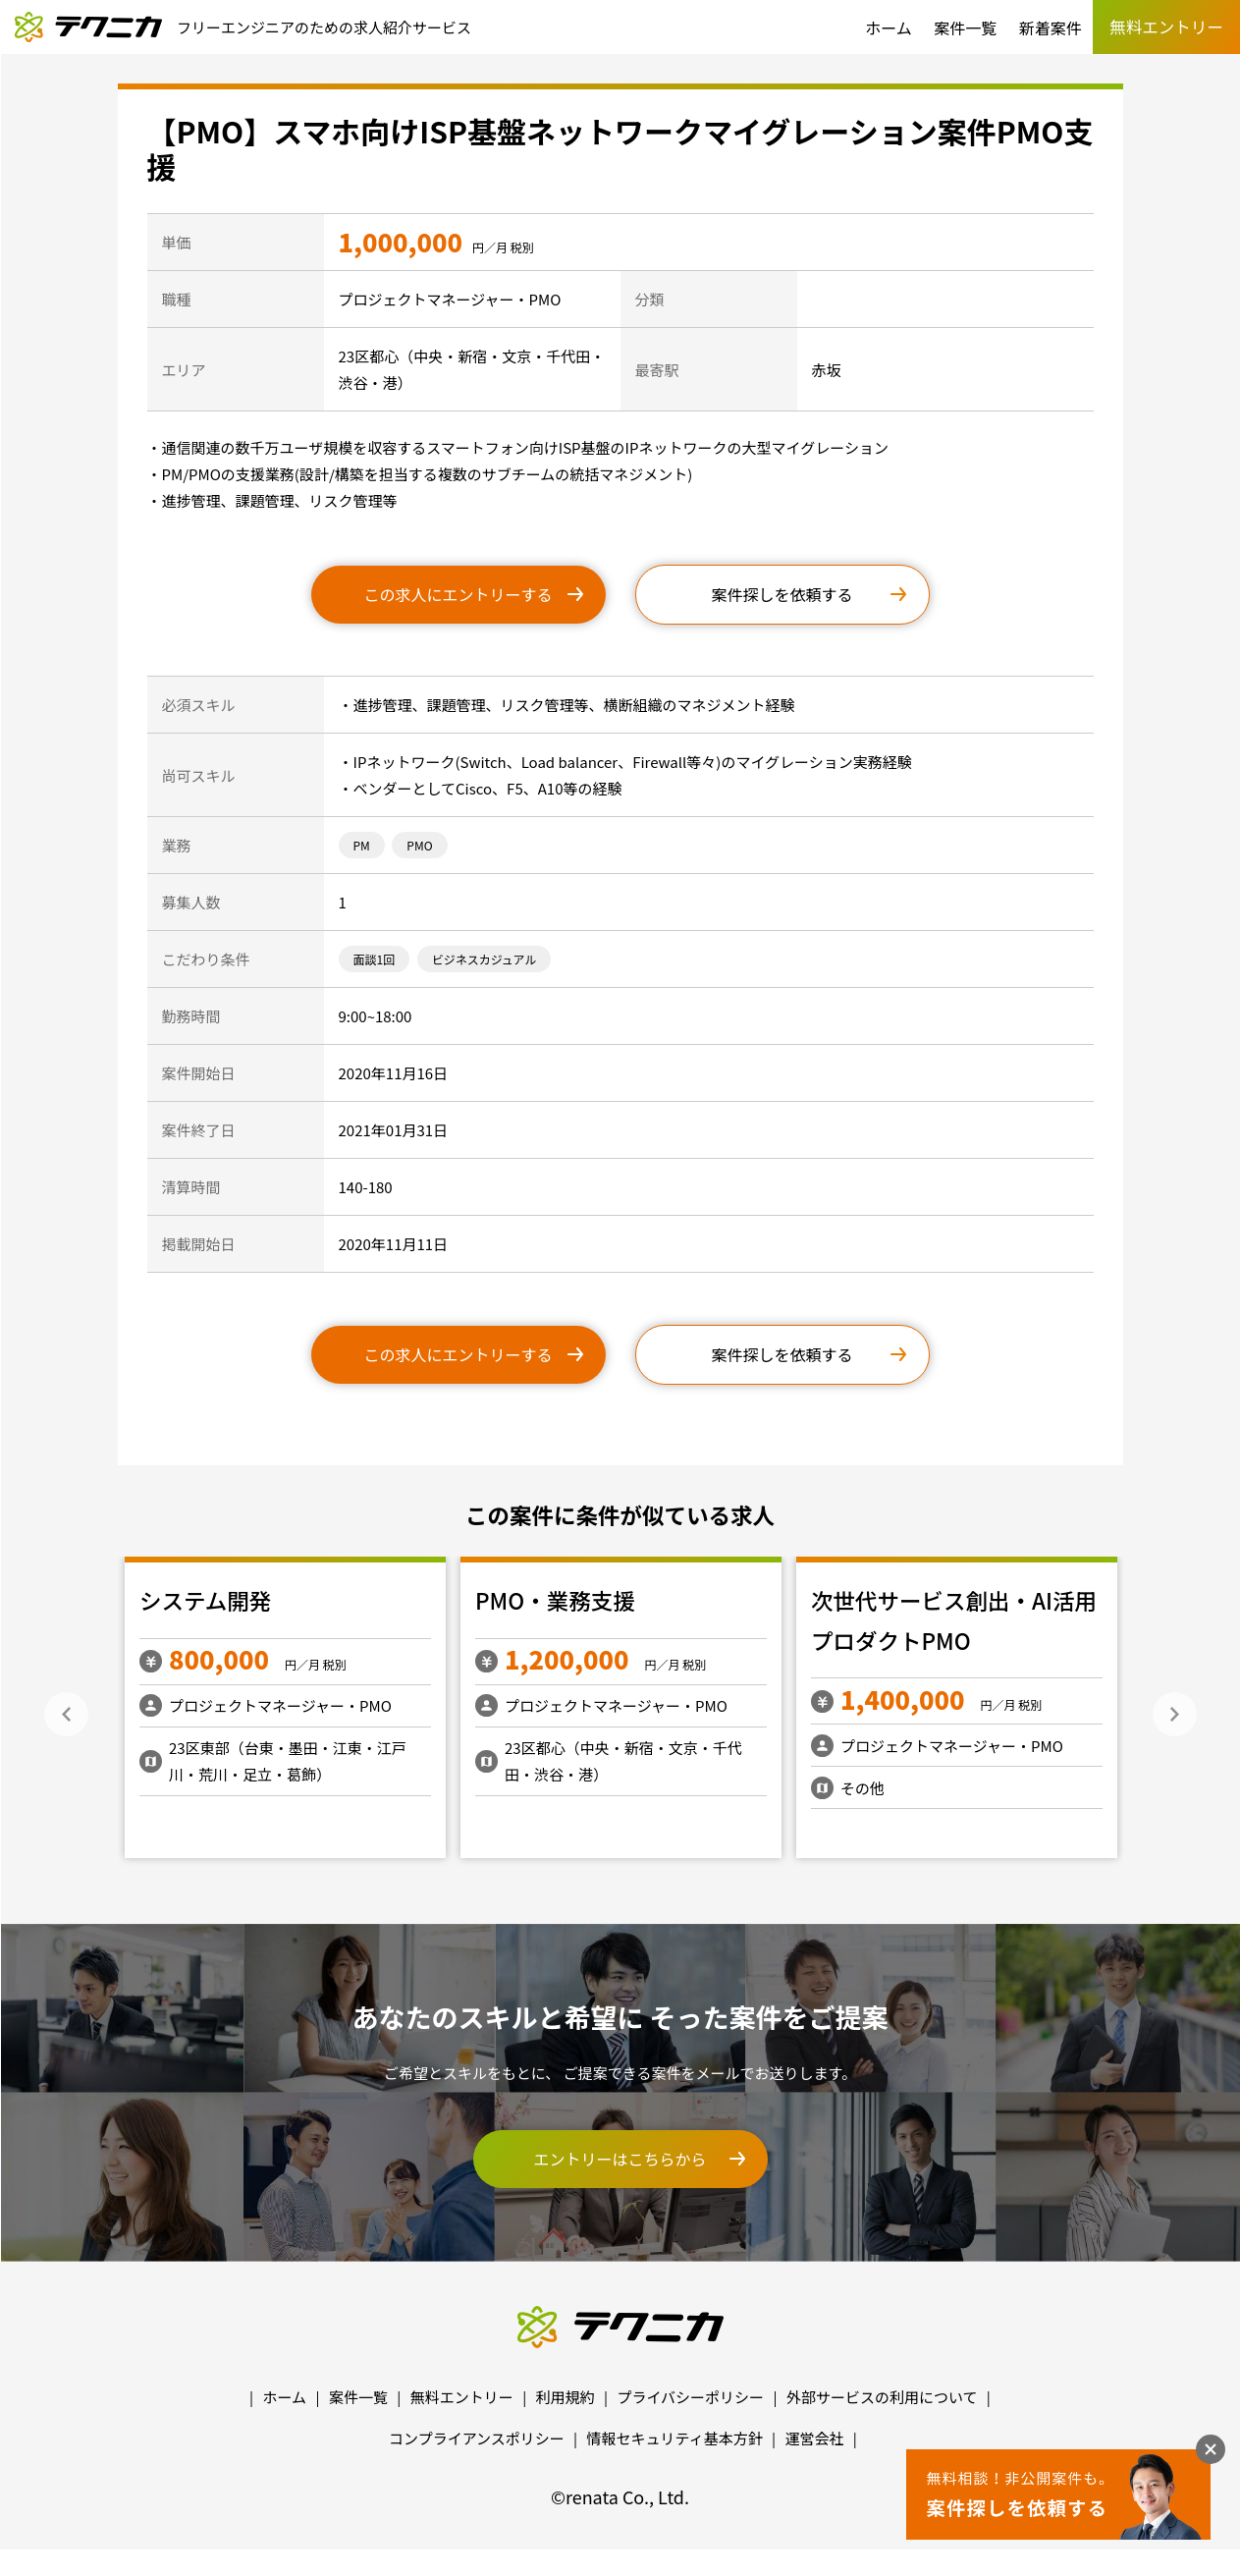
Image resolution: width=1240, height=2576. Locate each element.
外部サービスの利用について (882, 2396)
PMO (419, 845)
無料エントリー (461, 2396)
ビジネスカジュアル (484, 959)
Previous (66, 1714)
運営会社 (813, 2438)
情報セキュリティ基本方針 (675, 2438)
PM (361, 845)
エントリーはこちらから (619, 2158)
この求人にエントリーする (457, 594)
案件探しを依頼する (781, 594)
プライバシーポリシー (690, 2396)
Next (1175, 1714)
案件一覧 (965, 27)
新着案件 (1050, 27)
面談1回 (374, 959)
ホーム (888, 27)
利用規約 (565, 2396)
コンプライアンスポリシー (477, 2438)
